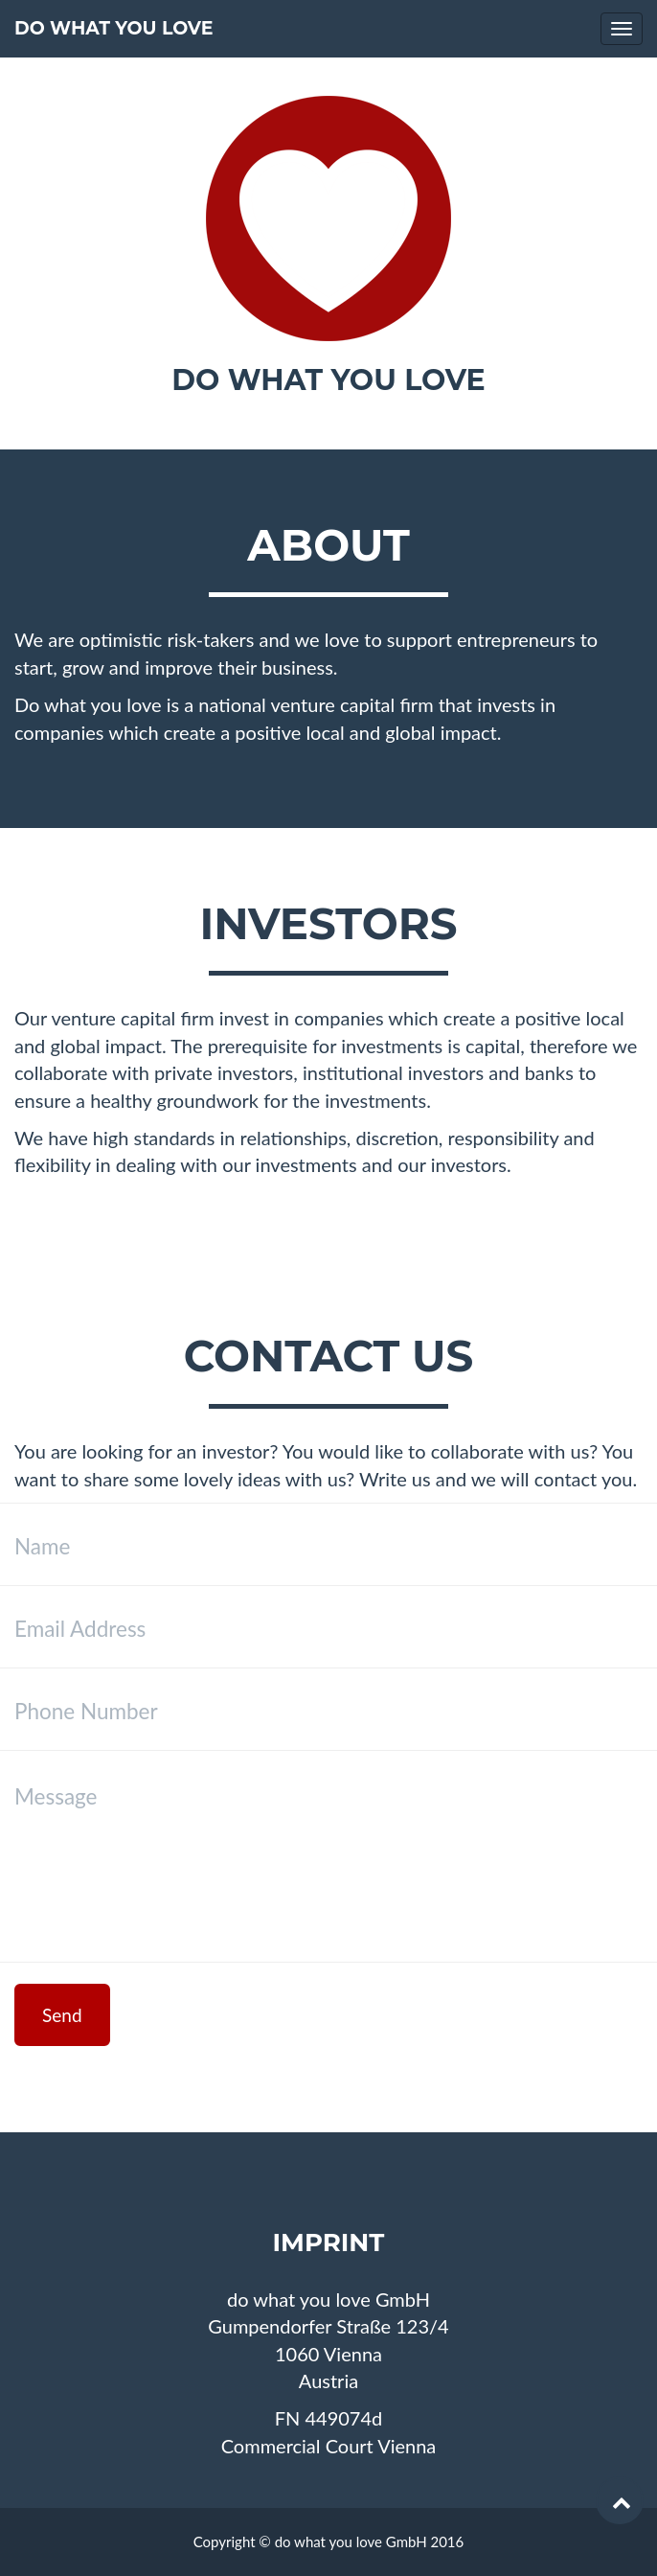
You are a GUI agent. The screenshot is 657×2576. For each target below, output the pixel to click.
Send (62, 2015)
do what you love (113, 28)
